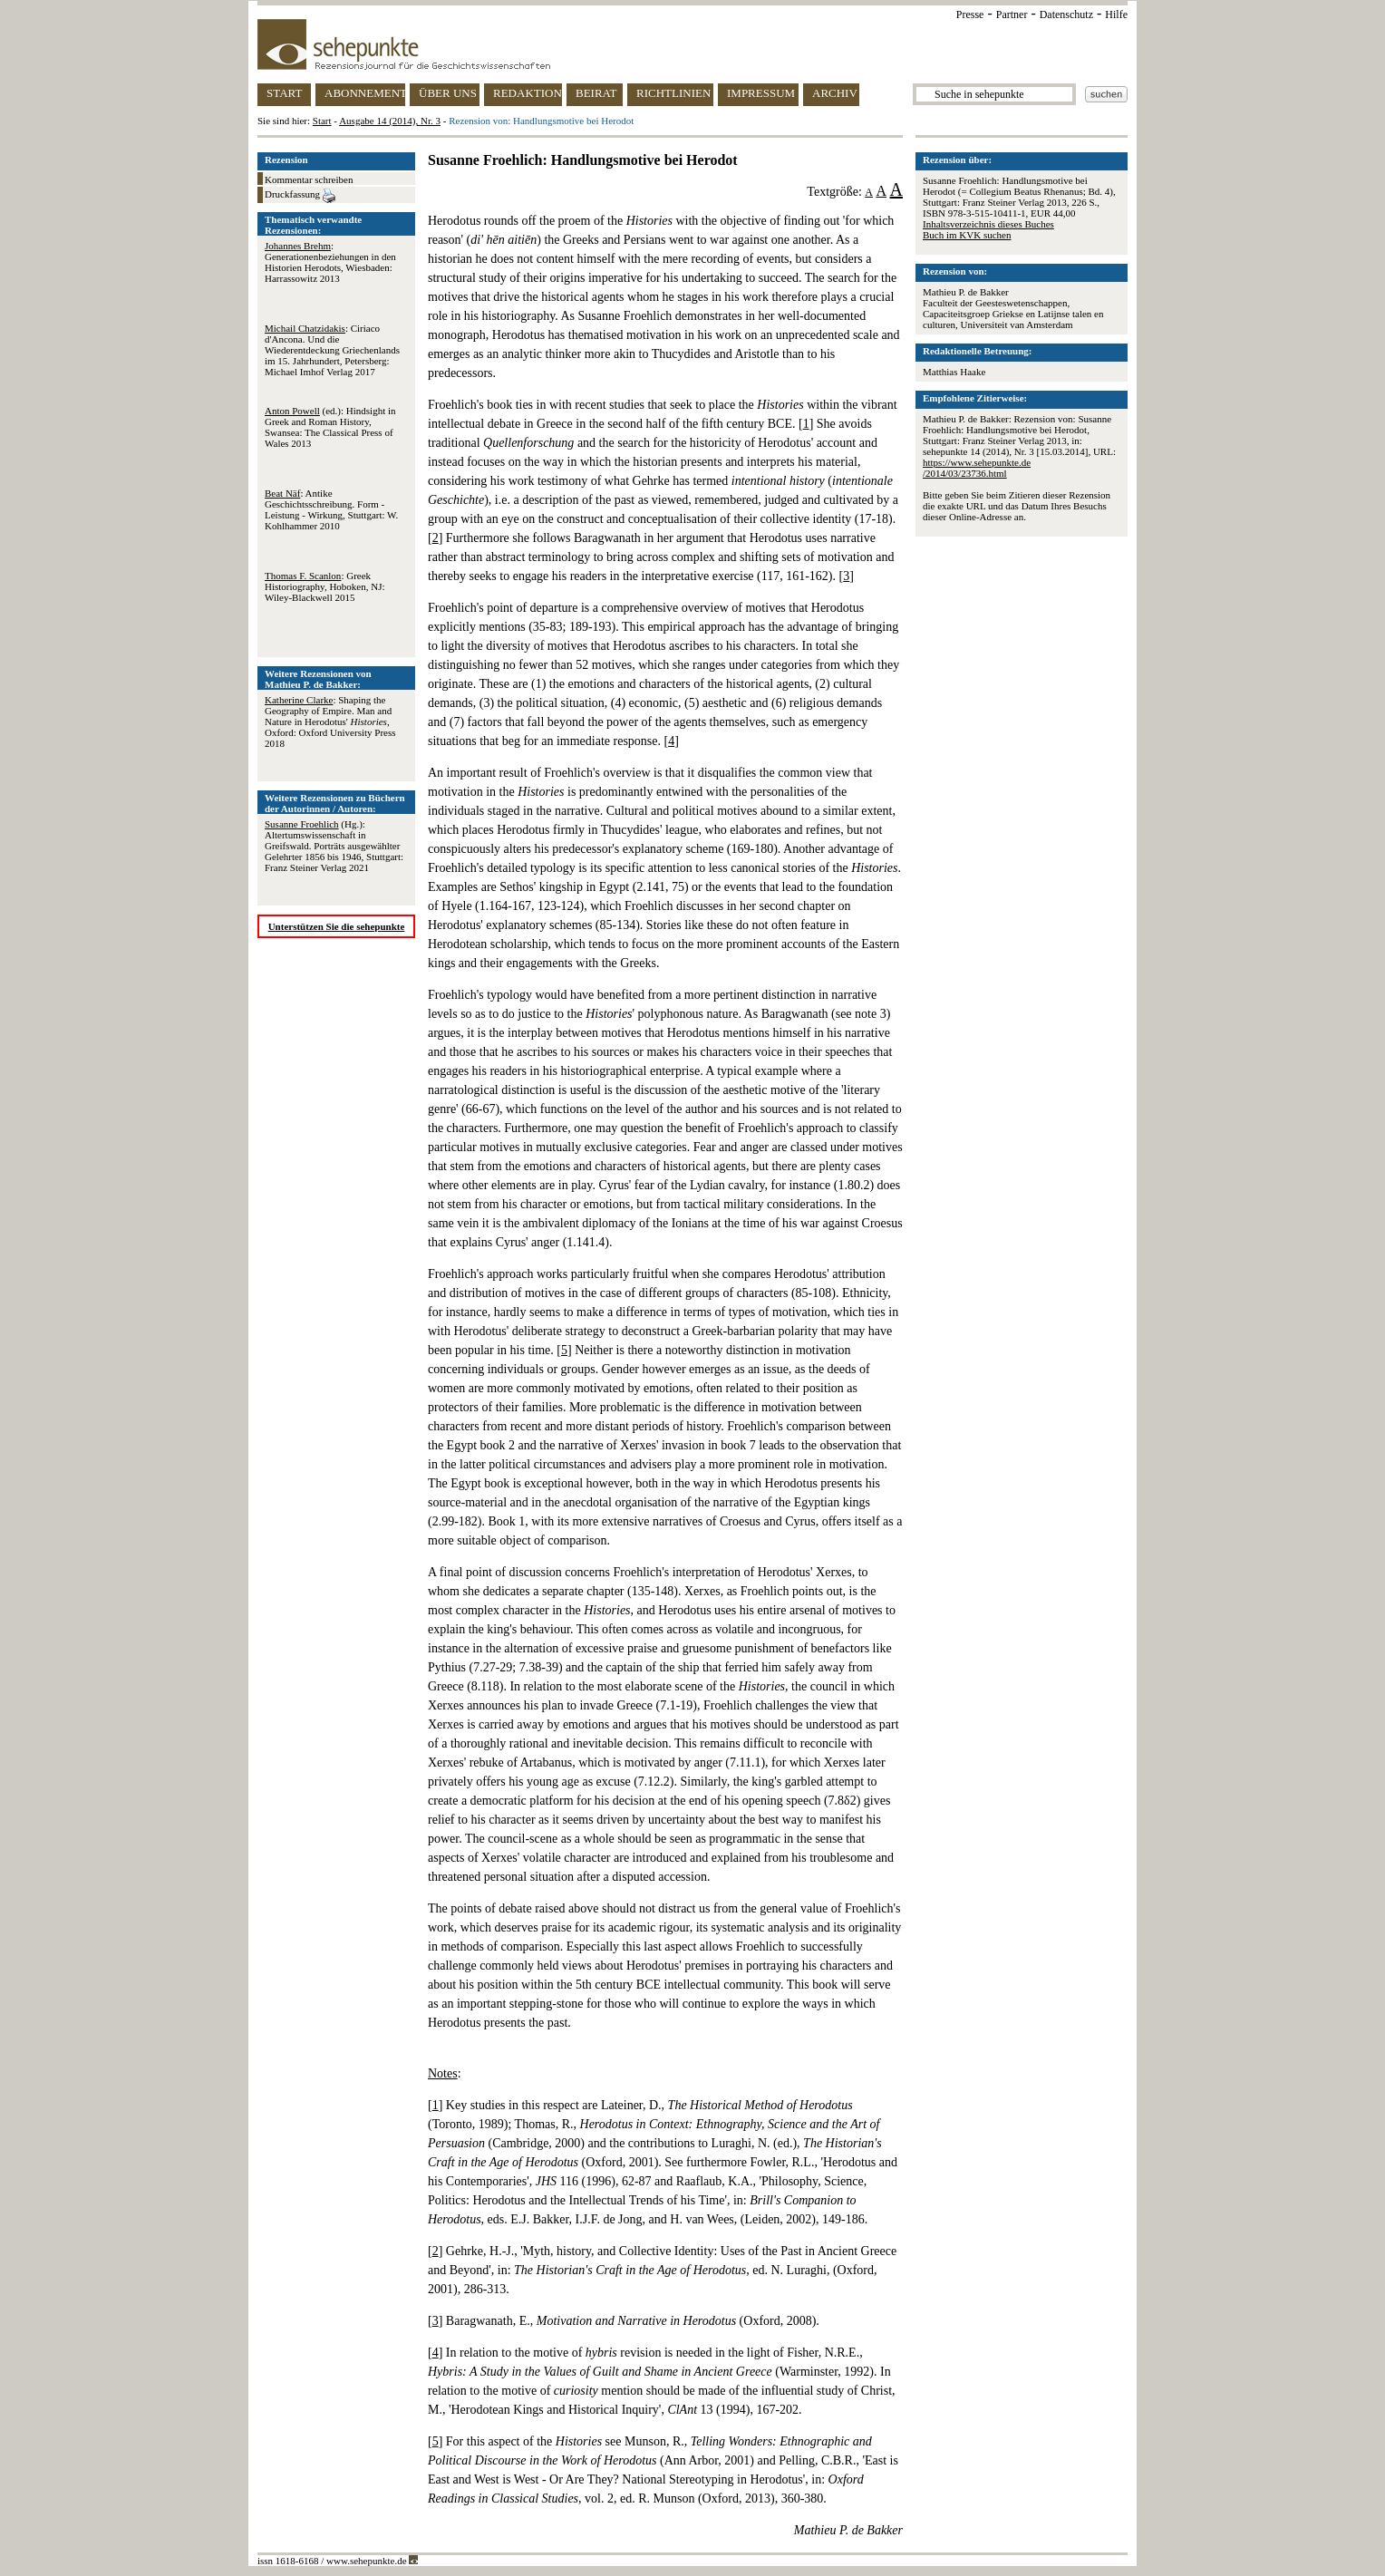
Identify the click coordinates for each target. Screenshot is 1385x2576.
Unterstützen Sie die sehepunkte (336, 926)
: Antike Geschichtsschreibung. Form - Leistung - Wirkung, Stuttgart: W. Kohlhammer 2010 (331, 509)
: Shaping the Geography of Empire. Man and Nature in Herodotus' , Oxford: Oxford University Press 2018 (330, 721)
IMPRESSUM (761, 93)
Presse (970, 14)
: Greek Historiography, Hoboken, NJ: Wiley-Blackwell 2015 (325, 586)
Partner (1012, 14)
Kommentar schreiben (309, 179)
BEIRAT (596, 93)
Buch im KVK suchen (967, 234)
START (284, 93)
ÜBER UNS (448, 93)
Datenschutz (1066, 14)
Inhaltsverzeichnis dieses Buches (988, 223)
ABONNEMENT (364, 93)
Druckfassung (300, 196)
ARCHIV (834, 93)
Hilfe (1116, 14)
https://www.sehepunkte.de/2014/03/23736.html (977, 468)
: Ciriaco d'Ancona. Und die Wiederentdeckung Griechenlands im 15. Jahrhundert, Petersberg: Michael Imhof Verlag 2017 (332, 350)
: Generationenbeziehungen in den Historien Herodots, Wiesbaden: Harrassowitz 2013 (330, 262)
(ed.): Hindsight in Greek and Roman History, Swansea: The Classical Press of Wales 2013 (330, 427)
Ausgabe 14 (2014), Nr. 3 (390, 120)
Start (322, 120)
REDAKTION (527, 93)
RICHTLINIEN (673, 93)
